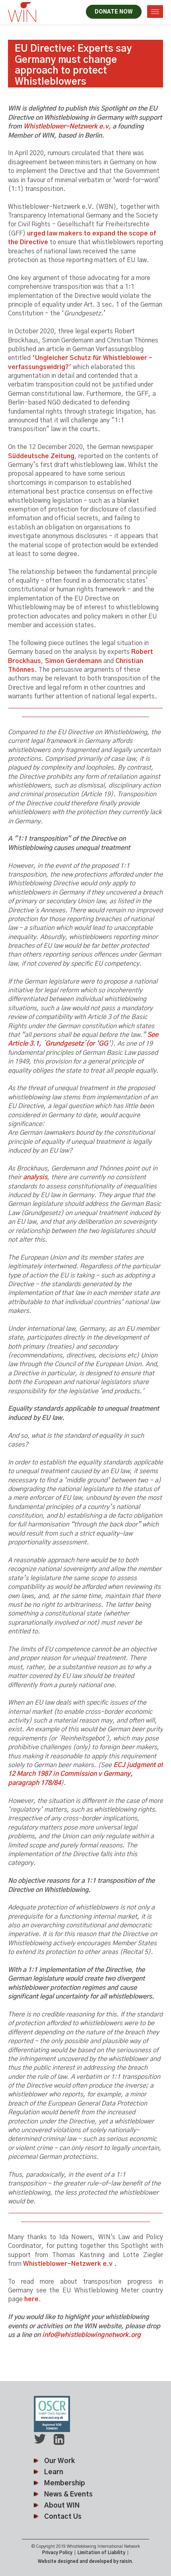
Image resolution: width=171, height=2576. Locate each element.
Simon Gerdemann (73, 661)
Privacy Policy (57, 2553)
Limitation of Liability (101, 2553)
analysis (35, 1177)
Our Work (59, 2460)
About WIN (62, 2505)
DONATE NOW (114, 12)
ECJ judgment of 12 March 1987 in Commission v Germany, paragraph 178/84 (85, 1774)
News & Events (68, 2494)
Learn (53, 2472)
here (31, 2299)
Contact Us (63, 2516)
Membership (64, 2483)
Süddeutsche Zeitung (41, 456)
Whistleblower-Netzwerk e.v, (67, 126)
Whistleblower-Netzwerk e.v (68, 2264)
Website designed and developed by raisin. (85, 2561)
